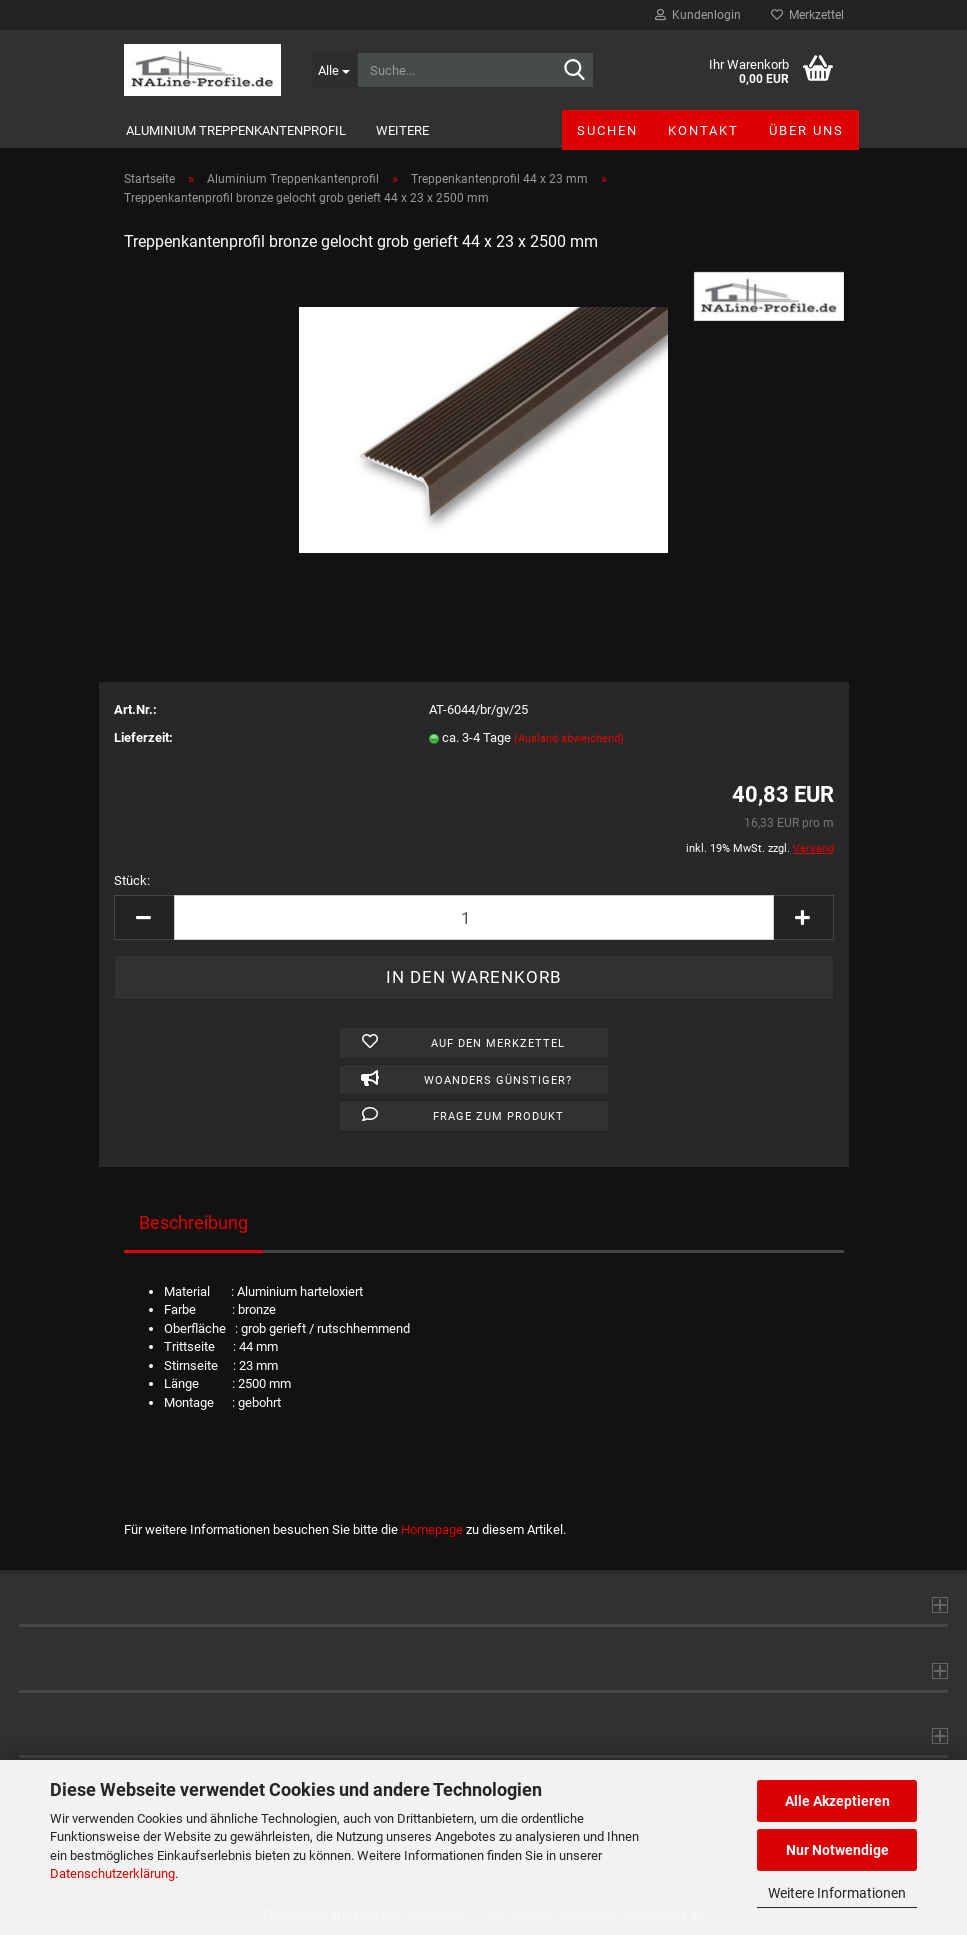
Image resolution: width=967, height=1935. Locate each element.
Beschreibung (193, 1222)
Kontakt (703, 130)
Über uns (806, 130)
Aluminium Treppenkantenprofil (236, 130)
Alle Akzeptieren (837, 1801)
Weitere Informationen (837, 1893)
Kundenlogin (698, 15)
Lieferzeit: (143, 737)
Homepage (432, 1529)
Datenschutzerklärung (112, 1873)
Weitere (402, 130)
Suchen (607, 130)
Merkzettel (807, 15)
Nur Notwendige (837, 1850)
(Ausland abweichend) (569, 738)
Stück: (132, 880)
